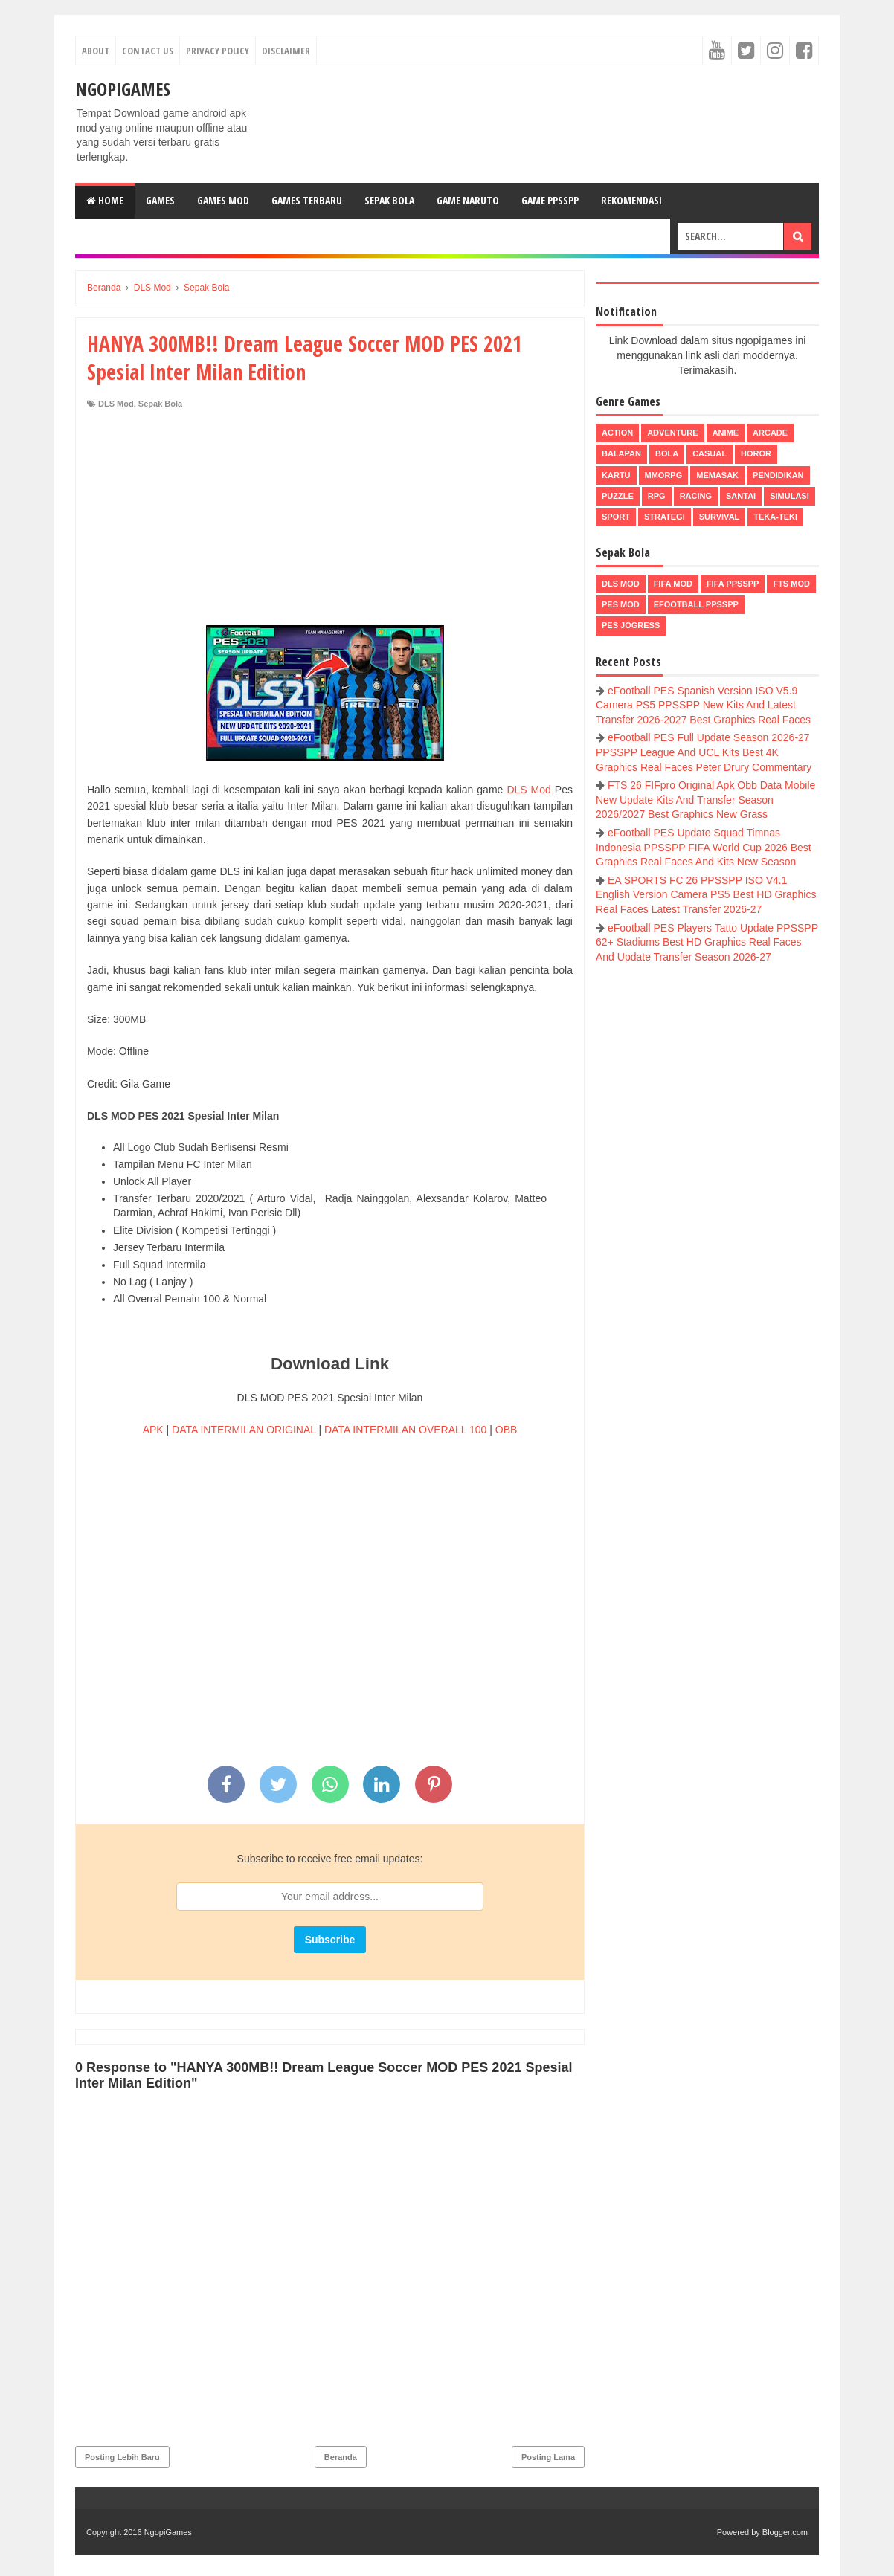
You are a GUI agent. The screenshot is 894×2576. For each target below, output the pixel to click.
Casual (709, 453)
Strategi (664, 516)
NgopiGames (122, 89)
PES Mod (621, 604)
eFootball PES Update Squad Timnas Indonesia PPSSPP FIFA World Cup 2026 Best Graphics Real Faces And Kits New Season (703, 847)
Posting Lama (548, 2457)
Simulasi (789, 495)
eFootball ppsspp (696, 604)
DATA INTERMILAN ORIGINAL (243, 1430)
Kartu (616, 475)
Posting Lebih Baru (122, 2457)
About (95, 50)
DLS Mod (116, 403)
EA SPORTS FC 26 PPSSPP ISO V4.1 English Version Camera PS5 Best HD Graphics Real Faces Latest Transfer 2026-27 (706, 894)
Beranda (340, 2457)
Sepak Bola (389, 200)
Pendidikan (778, 475)
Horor (756, 453)
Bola (666, 453)
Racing (696, 495)
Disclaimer (286, 50)
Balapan (621, 453)
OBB (506, 1430)
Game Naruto (468, 200)
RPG (657, 495)
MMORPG (664, 475)
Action (617, 432)
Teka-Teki (775, 516)
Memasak (717, 475)
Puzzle (618, 495)
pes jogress (631, 625)
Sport (616, 516)
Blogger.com (785, 2532)
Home (104, 200)
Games (160, 200)
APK (153, 1430)
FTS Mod (791, 583)
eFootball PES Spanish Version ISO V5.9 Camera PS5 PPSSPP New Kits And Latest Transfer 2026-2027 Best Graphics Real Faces (703, 705)
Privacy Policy (217, 50)
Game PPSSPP (550, 200)
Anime (726, 432)
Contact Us (147, 50)
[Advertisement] (330, 521)
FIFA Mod (673, 583)
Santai (741, 495)
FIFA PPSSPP (733, 583)
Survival (719, 516)
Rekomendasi (631, 200)
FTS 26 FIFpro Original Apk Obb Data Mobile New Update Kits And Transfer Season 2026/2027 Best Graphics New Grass (705, 799)
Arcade (770, 432)
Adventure (672, 432)
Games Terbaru (306, 200)
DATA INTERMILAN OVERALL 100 (405, 1430)
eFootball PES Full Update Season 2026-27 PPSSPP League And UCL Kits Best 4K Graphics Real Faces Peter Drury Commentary (703, 752)
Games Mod (223, 200)
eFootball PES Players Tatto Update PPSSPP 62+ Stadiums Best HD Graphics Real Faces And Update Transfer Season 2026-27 (707, 942)
